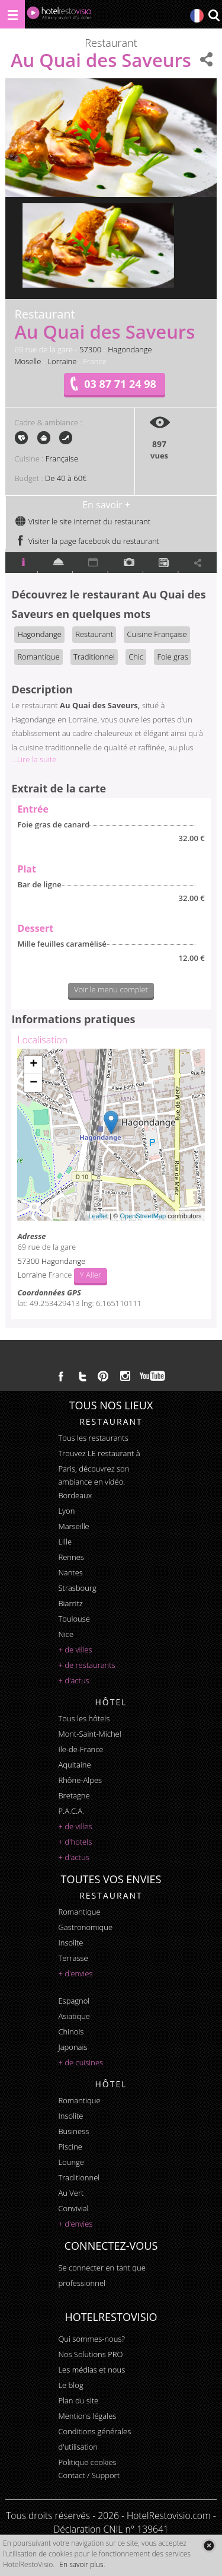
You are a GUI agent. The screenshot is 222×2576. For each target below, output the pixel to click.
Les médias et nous (91, 2369)
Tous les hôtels (84, 1718)
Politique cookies (87, 2462)
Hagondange (130, 349)
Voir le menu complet (111, 989)
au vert (70, 2192)
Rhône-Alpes (80, 1780)
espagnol (73, 2000)
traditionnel (78, 2177)
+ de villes (75, 1649)
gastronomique (85, 1927)
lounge (71, 2162)
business (73, 2131)
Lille (65, 1541)
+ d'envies (75, 1973)
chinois (70, 2031)
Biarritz (70, 1603)
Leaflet (98, 1215)
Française (62, 458)
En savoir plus (81, 2564)
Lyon (66, 1510)
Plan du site (78, 2400)
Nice (65, 1634)
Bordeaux (75, 1495)
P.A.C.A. (71, 1811)
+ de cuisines (80, 2062)
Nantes (70, 1572)
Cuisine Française (156, 634)
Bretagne (73, 1795)
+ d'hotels (75, 1841)
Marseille (73, 1526)
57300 (90, 349)
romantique (79, 1911)
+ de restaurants (86, 1665)
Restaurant (94, 634)
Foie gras (172, 656)
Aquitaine (74, 1764)
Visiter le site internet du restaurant (82, 521)
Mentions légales (87, 2416)
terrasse (73, 1958)
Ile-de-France (80, 1749)
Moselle (27, 361)
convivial (73, 2208)
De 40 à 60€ (65, 478)
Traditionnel (94, 656)
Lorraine (61, 361)
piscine (70, 2146)
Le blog (70, 2385)
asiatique (74, 2016)
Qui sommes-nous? (91, 2338)
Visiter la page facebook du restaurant (87, 541)
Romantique (38, 656)
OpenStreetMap (143, 1215)
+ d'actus (73, 1680)
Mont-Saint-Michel (89, 1733)
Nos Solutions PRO (90, 2354)
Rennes (70, 1557)
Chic (135, 656)
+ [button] (33, 1065)
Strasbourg (77, 1587)
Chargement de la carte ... (109, 1134)
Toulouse (74, 1618)
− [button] (33, 1083)
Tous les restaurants (93, 1437)
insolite (70, 1942)
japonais (72, 2047)
